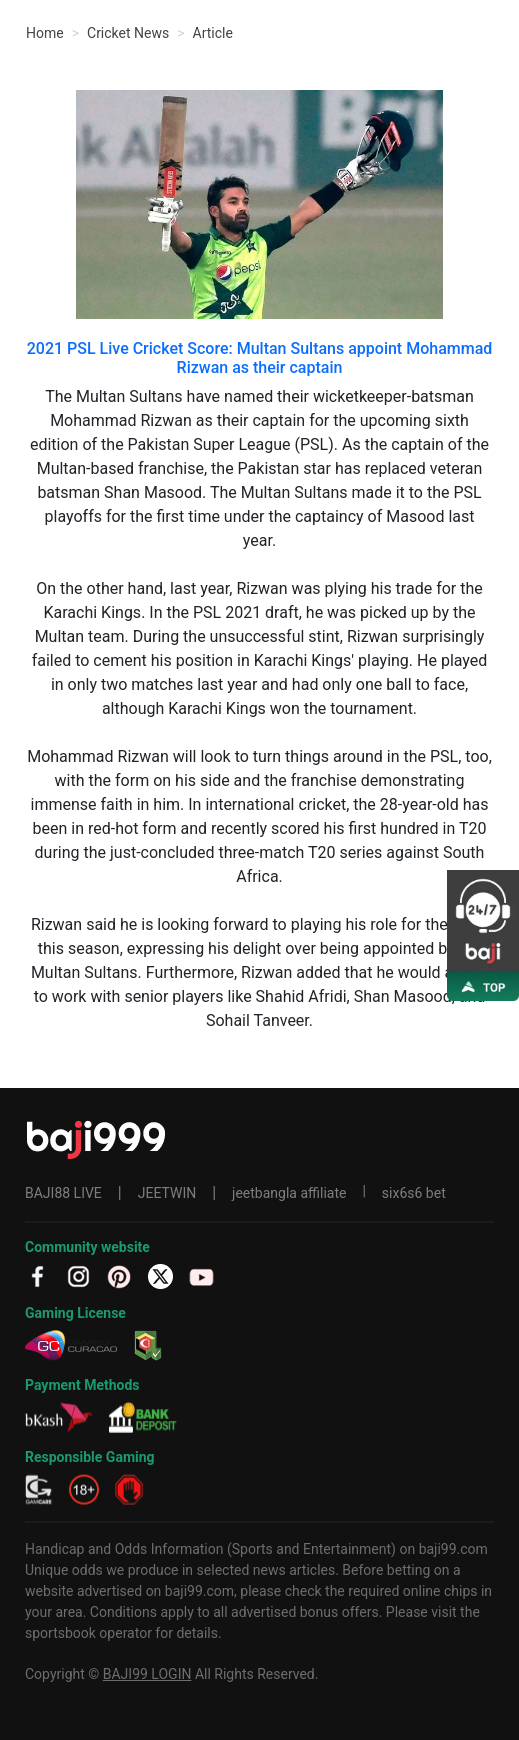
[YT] (201, 1275)
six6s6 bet (414, 1193)
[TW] (160, 1275)
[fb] (37, 1275)
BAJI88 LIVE (63, 1193)
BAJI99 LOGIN (147, 1674)
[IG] (78, 1275)
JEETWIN (167, 1193)
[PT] (119, 1275)
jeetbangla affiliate (289, 1193)
